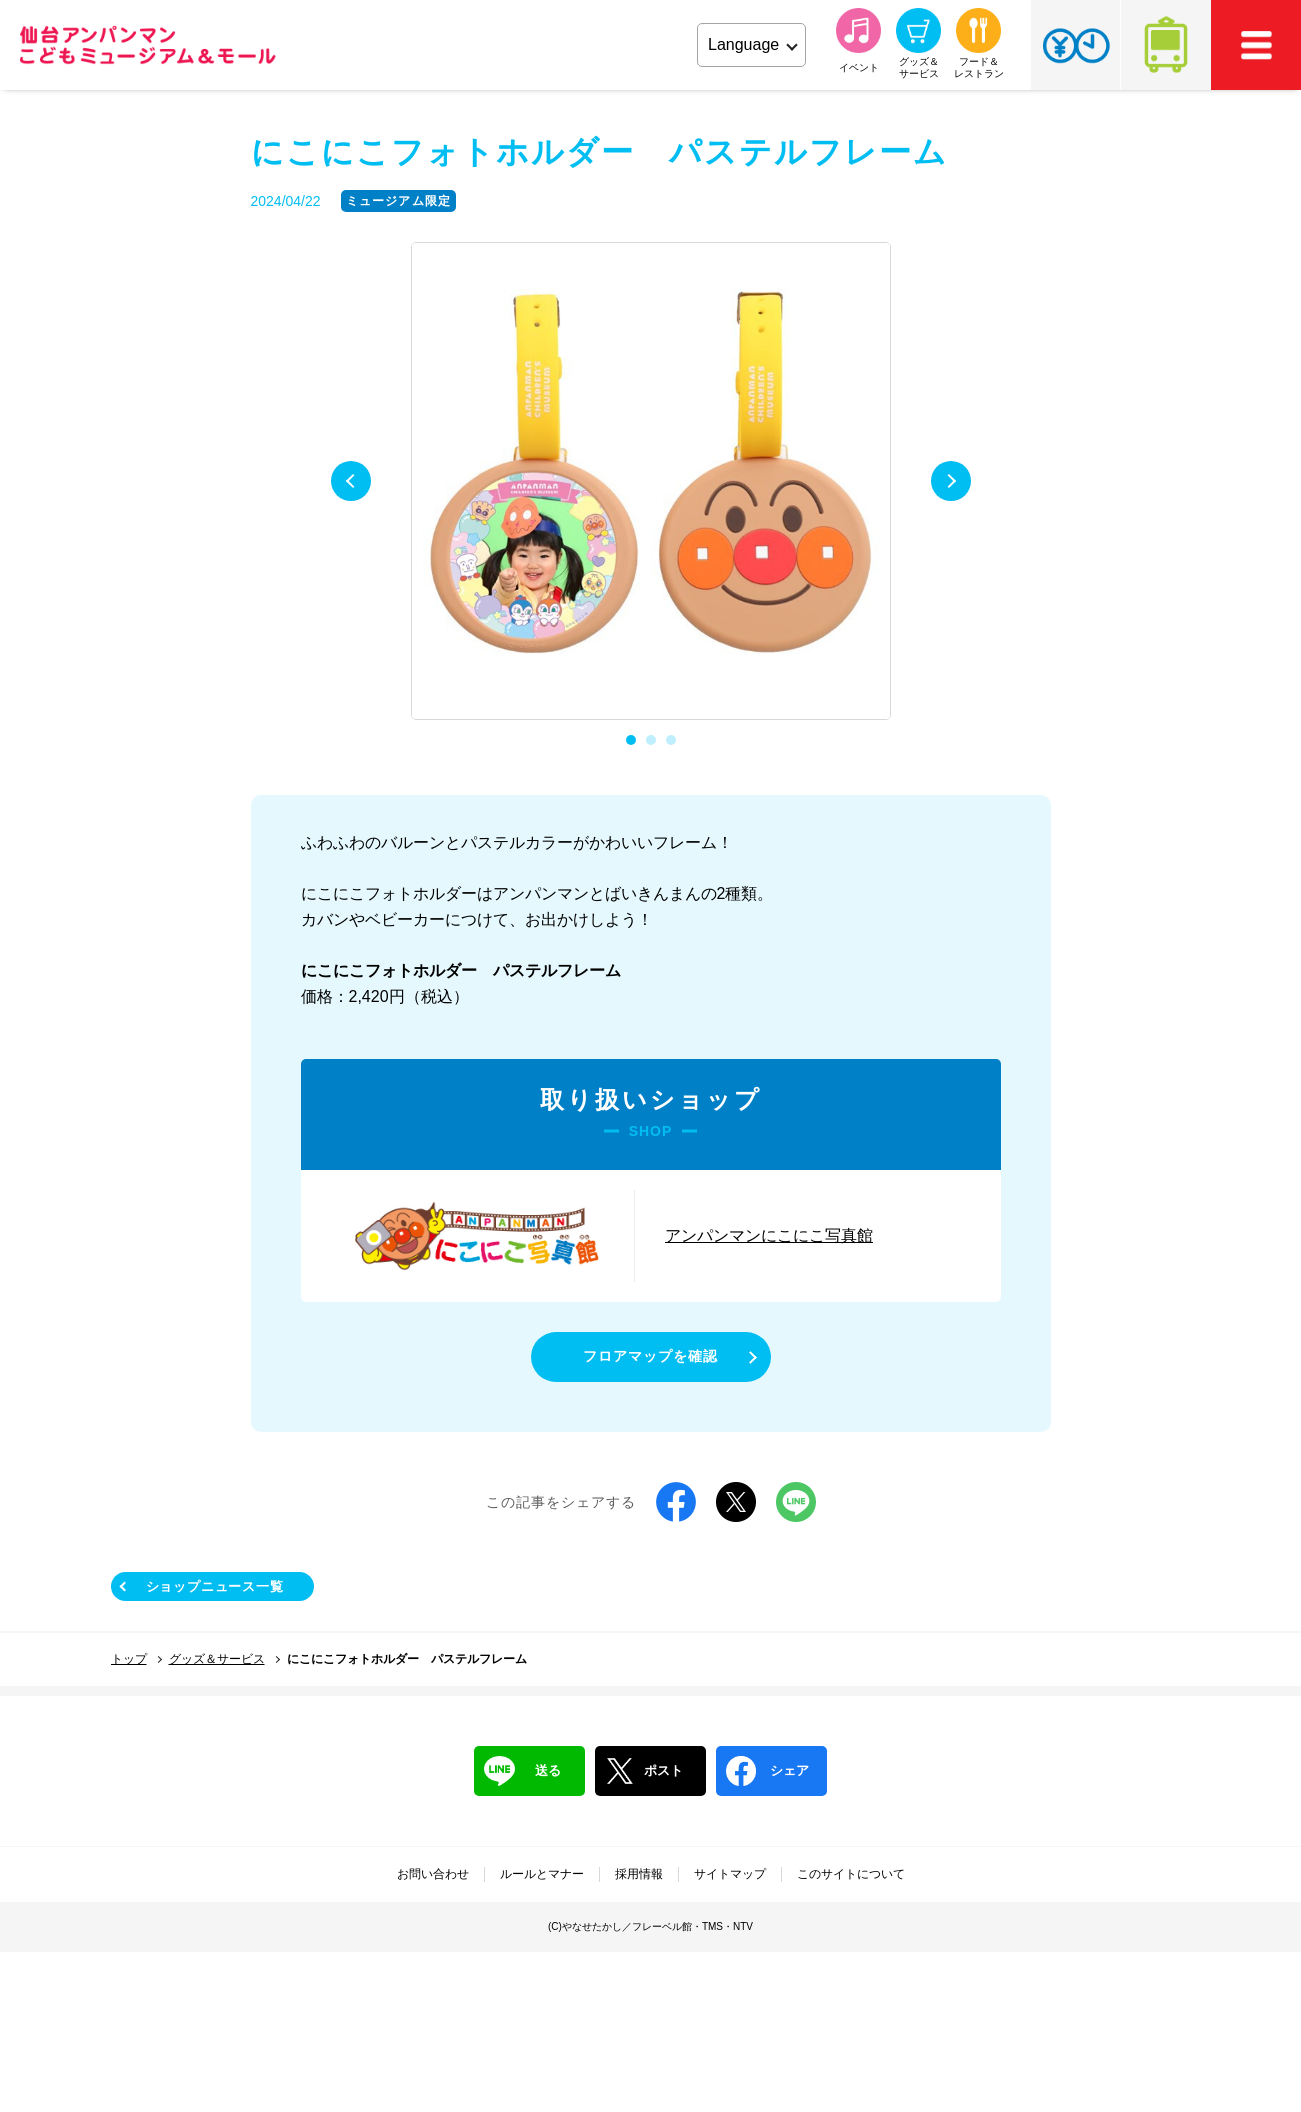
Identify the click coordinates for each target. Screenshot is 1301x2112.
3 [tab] (671, 740)
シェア (767, 1771)
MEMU (1256, 45)
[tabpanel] (651, 482)
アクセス (1166, 45)
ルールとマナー (542, 1874)
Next (951, 481)
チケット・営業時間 (1075, 45)
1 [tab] (631, 740)
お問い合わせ (433, 1874)
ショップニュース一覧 (215, 1586)
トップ (129, 1659)
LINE (796, 1502)
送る (522, 1771)
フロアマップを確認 (650, 1356)
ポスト (644, 1771)
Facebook (676, 1502)
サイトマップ (730, 1874)
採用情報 (639, 1874)
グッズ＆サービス (217, 1659)
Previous (351, 481)
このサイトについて (851, 1874)
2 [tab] (651, 740)
